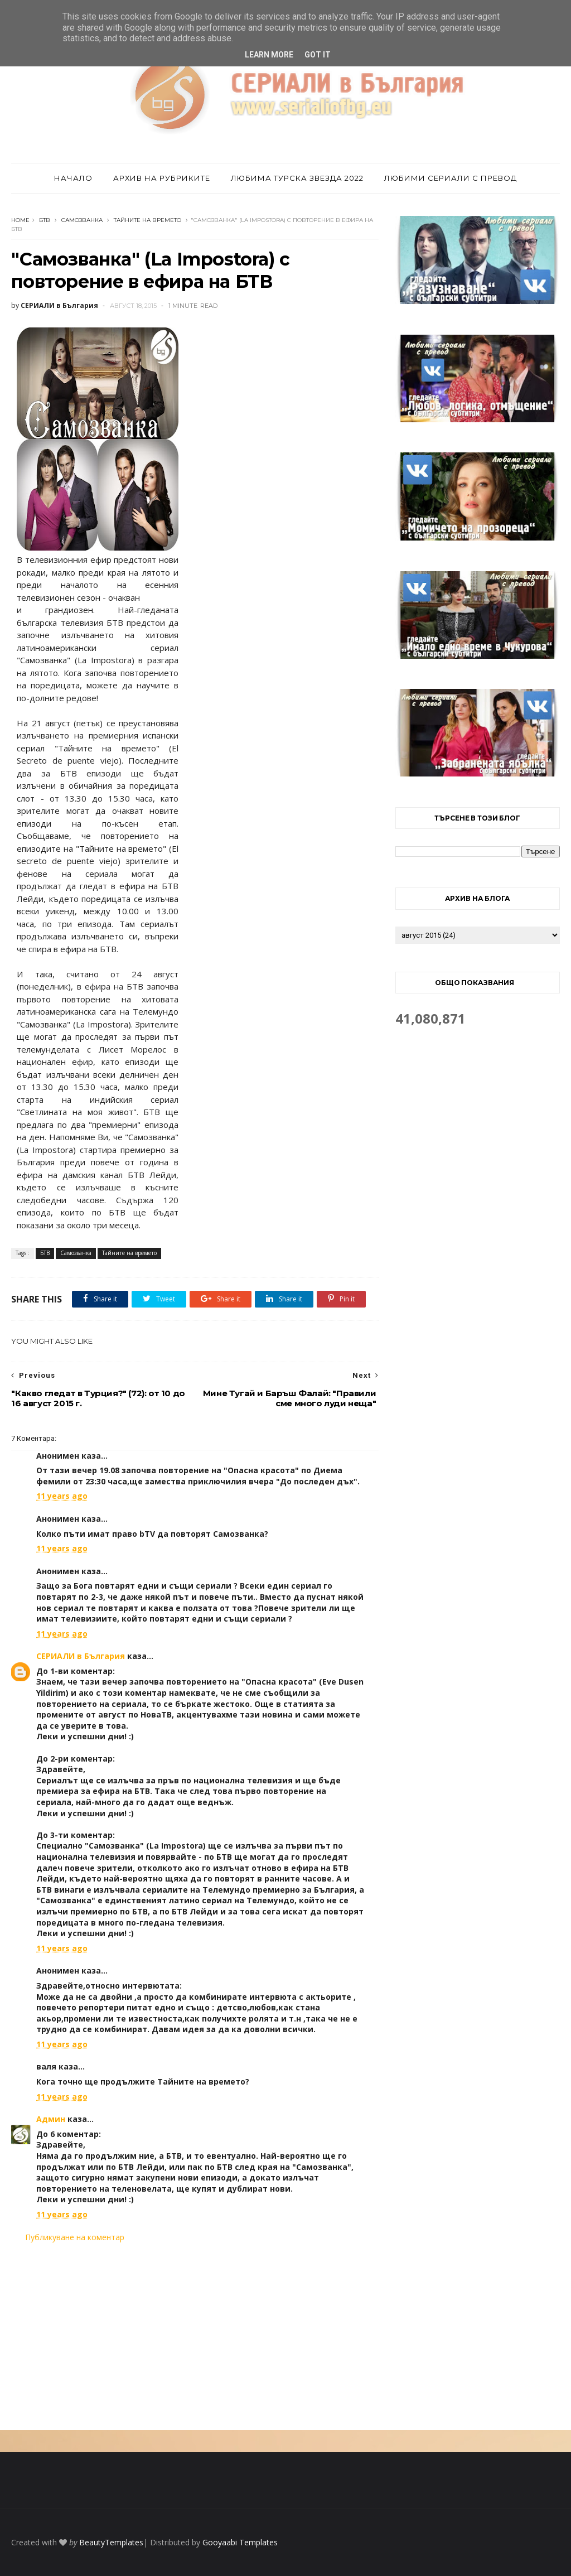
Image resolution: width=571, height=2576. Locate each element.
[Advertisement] (195, 2336)
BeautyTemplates (111, 2542)
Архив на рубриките (161, 177)
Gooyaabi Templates (240, 2542)
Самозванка (82, 220)
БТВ (44, 220)
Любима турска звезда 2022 (297, 177)
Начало (73, 177)
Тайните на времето (147, 220)
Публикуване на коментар (74, 2237)
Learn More (269, 54)
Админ (50, 2119)
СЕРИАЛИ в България (80, 1656)
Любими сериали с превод (450, 177)
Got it (317, 54)
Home (20, 220)
